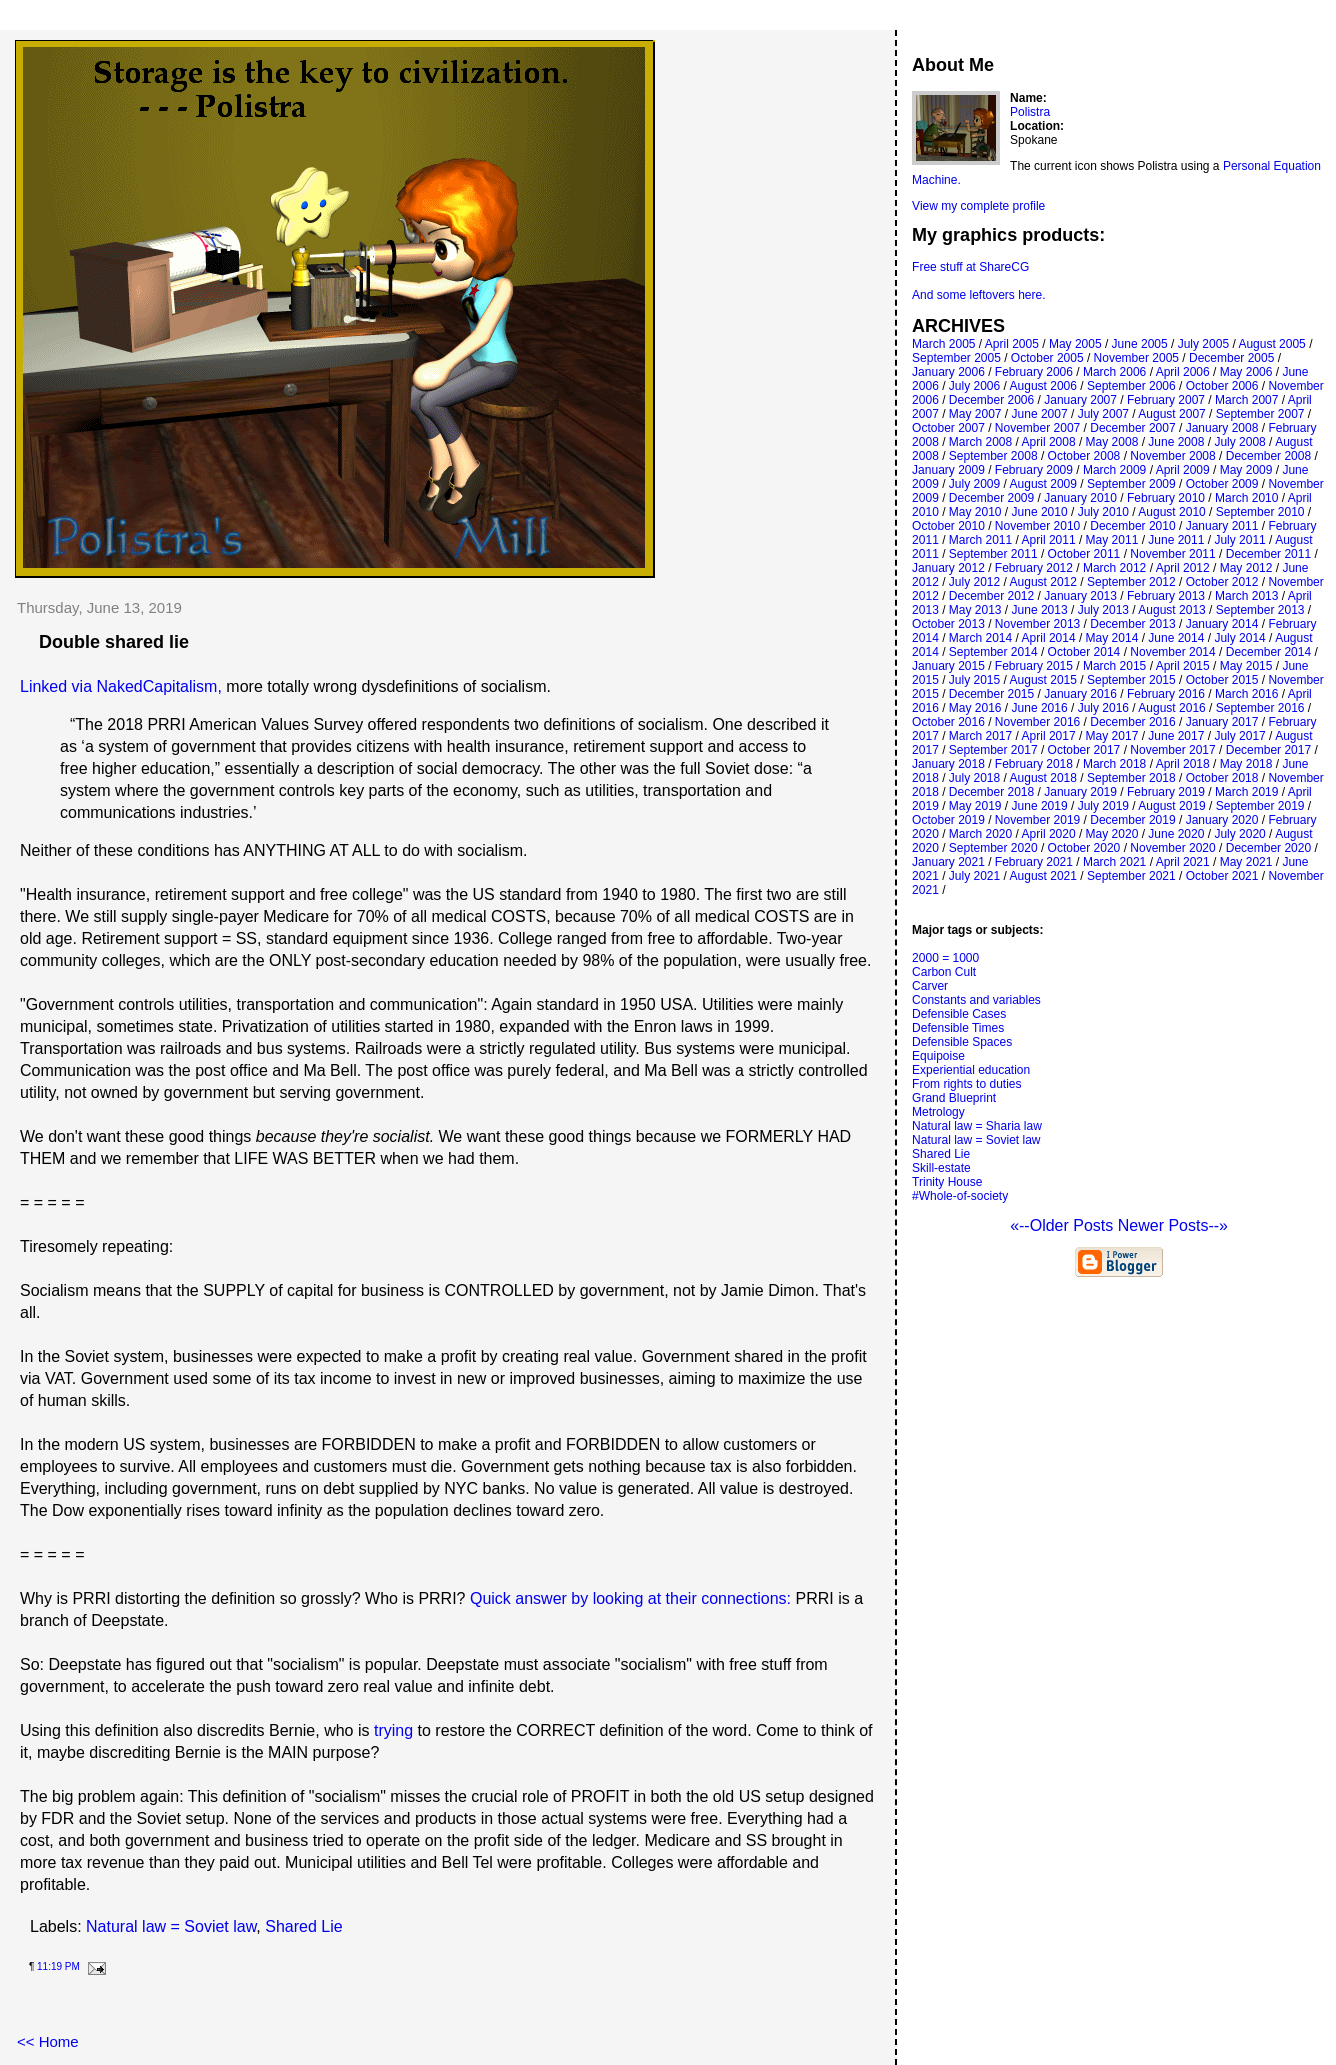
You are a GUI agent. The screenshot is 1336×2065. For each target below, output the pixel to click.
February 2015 (1034, 666)
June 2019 (1040, 806)
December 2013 (1132, 624)
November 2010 (1037, 526)
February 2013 (1166, 596)
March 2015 (1114, 666)
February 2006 (1034, 372)
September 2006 (1131, 386)
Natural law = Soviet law (171, 1926)
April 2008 (1049, 442)
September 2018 (1131, 778)
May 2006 (1246, 372)
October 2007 (948, 428)
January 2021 (948, 862)
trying (393, 1730)
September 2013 (1260, 610)
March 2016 (1246, 694)
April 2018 (1183, 764)
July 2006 (974, 386)
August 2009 (1043, 484)
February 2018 (1034, 764)
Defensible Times (958, 1028)
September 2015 (1131, 680)
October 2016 (948, 722)
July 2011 (1239, 540)
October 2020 (1084, 848)
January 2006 (948, 372)
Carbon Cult (944, 972)
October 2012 (1222, 582)
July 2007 (1103, 414)
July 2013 (1103, 610)
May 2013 (975, 610)
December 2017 (1268, 750)
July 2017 (1239, 736)
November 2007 (1037, 428)
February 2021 (1034, 862)
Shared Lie (303, 1926)
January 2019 (1080, 792)
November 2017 (1172, 750)
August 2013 (1171, 610)
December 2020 (1268, 848)
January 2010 (1080, 498)
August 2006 (1043, 386)
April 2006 (1183, 372)
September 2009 (1131, 484)
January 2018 (948, 764)
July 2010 (1103, 512)
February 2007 (1166, 400)
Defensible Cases (959, 1014)
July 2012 (974, 582)
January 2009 (948, 470)
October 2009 (1222, 484)
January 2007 (1080, 400)
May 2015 (1246, 666)
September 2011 (993, 554)
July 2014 (1239, 638)
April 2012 (1183, 568)
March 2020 (980, 834)
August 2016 (1171, 708)
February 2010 (1166, 498)
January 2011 (1222, 526)
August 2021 (1043, 876)
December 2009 (991, 498)
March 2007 (1246, 400)
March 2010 (1246, 498)
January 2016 (1080, 694)
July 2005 (1203, 344)
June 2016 (1040, 708)
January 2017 (1222, 722)
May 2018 (1246, 764)
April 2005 (1012, 344)
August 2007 (1171, 414)
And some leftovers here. (978, 295)
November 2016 (1037, 722)
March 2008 (980, 442)
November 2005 (1136, 358)
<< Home (48, 2041)
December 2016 (1132, 722)
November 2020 (1172, 848)
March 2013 (1246, 596)
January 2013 (1080, 596)
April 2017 (1049, 736)
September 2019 (1260, 806)
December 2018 (991, 792)
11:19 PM (58, 1966)
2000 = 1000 (945, 958)
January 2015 (948, 666)
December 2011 (1268, 554)
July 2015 (974, 680)
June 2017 (1176, 736)
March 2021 (1114, 862)
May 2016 (975, 708)
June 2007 (1040, 414)
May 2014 (1112, 638)
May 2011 (1112, 540)
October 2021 (1222, 876)
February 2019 (1166, 792)
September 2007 (1260, 414)
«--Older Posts (1064, 1225)
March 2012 (1114, 568)
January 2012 (948, 568)
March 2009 (1114, 470)
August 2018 (1043, 778)
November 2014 (1172, 652)
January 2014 (1222, 624)
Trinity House (947, 1182)
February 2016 (1166, 694)
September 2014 (993, 652)
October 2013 (948, 624)
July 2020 (1239, 834)
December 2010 (1132, 526)
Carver (930, 986)
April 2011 (1049, 540)
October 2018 (1222, 778)
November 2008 (1172, 456)
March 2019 (1246, 792)
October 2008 (1084, 456)
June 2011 (1176, 540)
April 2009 (1183, 470)
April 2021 (1183, 862)
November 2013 (1037, 624)
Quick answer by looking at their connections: (630, 1598)
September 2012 (1131, 582)
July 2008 (1239, 442)
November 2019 (1037, 820)
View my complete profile (978, 206)
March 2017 (980, 736)
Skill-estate (941, 1168)
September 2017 (993, 750)
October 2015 (1222, 680)
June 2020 (1176, 834)
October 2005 (1047, 358)
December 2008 (1268, 456)
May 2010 (975, 512)
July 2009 (974, 484)
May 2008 (1112, 442)
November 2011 (1172, 554)
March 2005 (943, 344)
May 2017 (1112, 736)
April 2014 (1049, 638)
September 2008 (993, 456)
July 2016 (1103, 708)
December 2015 (991, 694)
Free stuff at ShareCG (970, 267)
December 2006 (991, 400)
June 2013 (1040, 610)
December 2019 (1132, 820)
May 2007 (975, 414)
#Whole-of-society (960, 1196)
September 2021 (1131, 876)
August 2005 (1271, 344)
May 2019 (975, 806)
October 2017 (1084, 750)
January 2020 (1222, 820)
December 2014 (1268, 652)
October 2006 (1222, 386)
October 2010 (948, 526)
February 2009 (1034, 470)
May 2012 (1246, 568)
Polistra (1030, 112)
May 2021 (1246, 862)
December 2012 (991, 596)
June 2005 (1140, 344)
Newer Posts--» (1173, 1225)
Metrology (938, 1112)
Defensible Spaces (962, 1042)
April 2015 (1183, 666)
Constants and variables (976, 1000)
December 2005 (1231, 358)
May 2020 (1112, 834)
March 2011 (980, 540)
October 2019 (948, 820)
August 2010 (1171, 512)
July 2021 (974, 876)
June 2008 (1176, 442)
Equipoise (938, 1056)
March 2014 (980, 638)
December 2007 (1132, 428)
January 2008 (1222, 428)
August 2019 (1171, 806)
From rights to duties (966, 1084)
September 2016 (1260, 708)
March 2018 (1114, 764)
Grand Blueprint (954, 1098)
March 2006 (1114, 372)
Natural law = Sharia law (977, 1126)
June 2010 (1040, 512)
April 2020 (1049, 834)
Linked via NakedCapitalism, (121, 686)
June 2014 (1176, 638)
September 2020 (993, 848)
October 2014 (1084, 652)
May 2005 (1075, 344)
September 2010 (1260, 512)
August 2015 (1043, 680)
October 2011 (1084, 554)
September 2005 (956, 358)
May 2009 (1246, 470)
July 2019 (1103, 806)
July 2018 (974, 778)
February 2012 (1034, 568)
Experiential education (971, 1070)
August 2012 (1043, 582)
